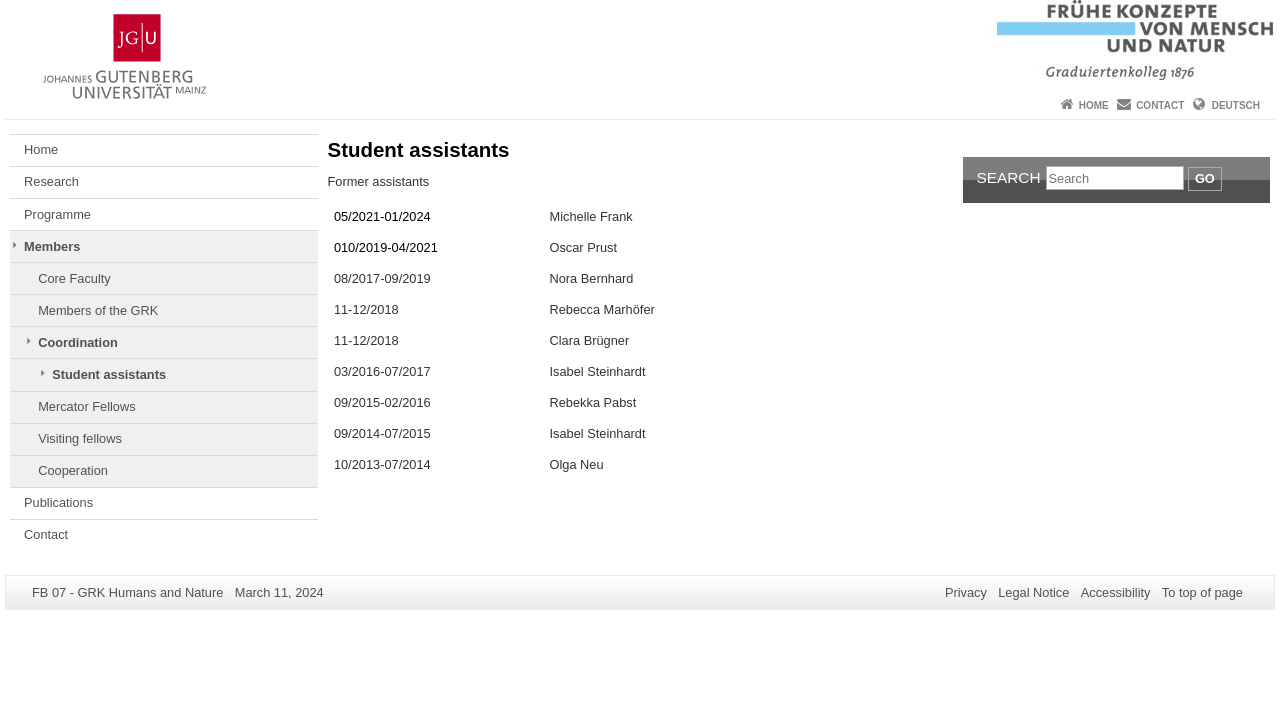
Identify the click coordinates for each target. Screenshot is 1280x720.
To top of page (1202, 592)
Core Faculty (74, 278)
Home (1094, 105)
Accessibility (1116, 592)
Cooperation (73, 470)
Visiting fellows (80, 438)
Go (1205, 178)
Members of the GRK (98, 310)
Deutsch (1236, 105)
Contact (1160, 105)
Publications (58, 502)
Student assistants (109, 374)
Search (1009, 177)
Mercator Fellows (86, 406)
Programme (57, 214)
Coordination (78, 342)
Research (51, 181)
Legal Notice (1033, 592)
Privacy (966, 592)
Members (52, 246)
